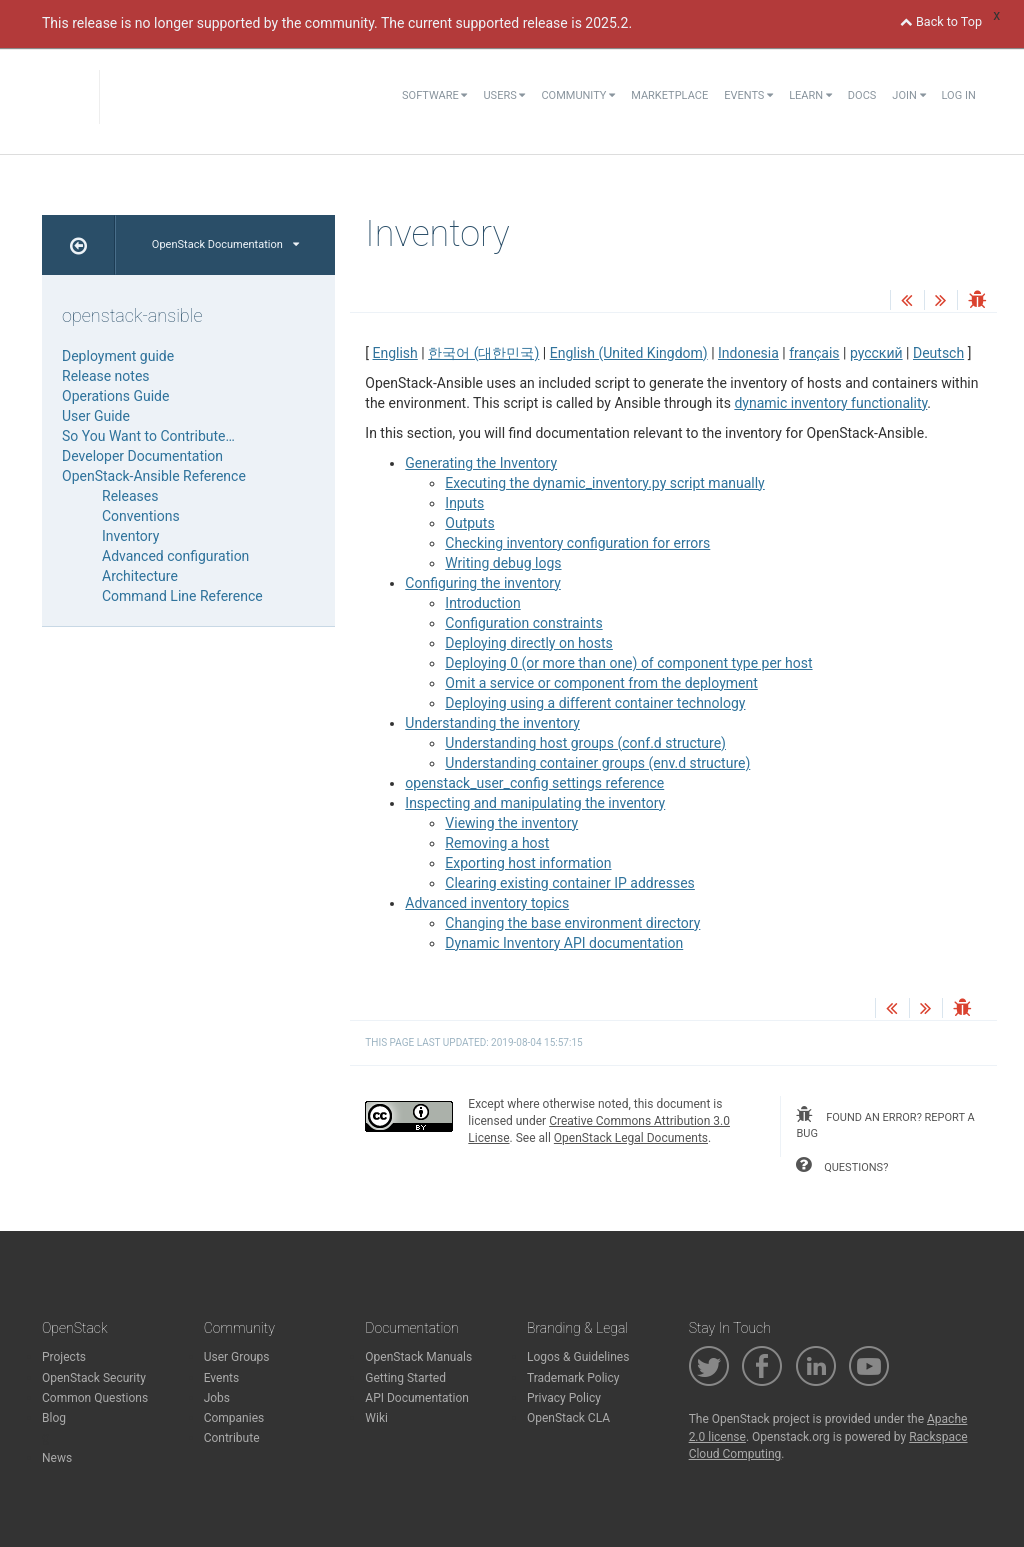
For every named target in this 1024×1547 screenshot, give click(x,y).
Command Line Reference (182, 596)
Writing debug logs (503, 563)
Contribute (232, 1438)
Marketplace (669, 95)
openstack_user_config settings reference (534, 783)
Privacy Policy (564, 1398)
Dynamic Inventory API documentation (564, 943)
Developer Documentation (142, 456)
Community (578, 95)
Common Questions (95, 1398)
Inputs (464, 503)
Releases (130, 496)
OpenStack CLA (568, 1418)
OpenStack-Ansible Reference (154, 476)
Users (504, 95)
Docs (862, 95)
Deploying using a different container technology (595, 703)
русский (876, 353)
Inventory (130, 536)
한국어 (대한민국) (483, 353)
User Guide (96, 416)
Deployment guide (118, 356)
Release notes (106, 376)
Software (434, 95)
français (814, 353)
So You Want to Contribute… (148, 436)
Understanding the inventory (492, 723)
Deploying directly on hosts (529, 643)
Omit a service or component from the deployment (601, 683)
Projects (64, 1357)
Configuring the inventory (482, 583)
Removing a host (497, 843)
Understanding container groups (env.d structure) (597, 763)
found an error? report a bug (885, 1123)
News (57, 1458)
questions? (842, 1165)
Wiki (376, 1418)
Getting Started (405, 1378)
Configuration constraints (523, 623)
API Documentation (417, 1398)
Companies (234, 1418)
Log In (959, 95)
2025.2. (608, 23)
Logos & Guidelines (578, 1357)
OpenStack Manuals (418, 1357)
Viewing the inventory (511, 823)
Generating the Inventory (481, 463)
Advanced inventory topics (487, 903)
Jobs (217, 1398)
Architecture (140, 576)
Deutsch (938, 353)
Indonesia (748, 353)
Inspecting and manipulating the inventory (535, 803)
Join (908, 95)
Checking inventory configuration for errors (577, 543)
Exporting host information (528, 863)
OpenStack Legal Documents (631, 1138)
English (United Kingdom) (629, 353)
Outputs (469, 523)
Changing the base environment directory (572, 923)
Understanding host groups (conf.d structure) (585, 743)
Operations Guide (115, 396)
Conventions (141, 516)
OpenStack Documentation (225, 244)
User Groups (237, 1357)
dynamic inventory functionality (830, 403)
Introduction (482, 603)
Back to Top (941, 21)
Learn (810, 95)
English (395, 353)
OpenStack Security (94, 1378)
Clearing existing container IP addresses (570, 883)
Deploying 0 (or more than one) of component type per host (628, 663)
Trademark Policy (573, 1378)
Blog (54, 1418)
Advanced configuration (175, 556)
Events (748, 95)
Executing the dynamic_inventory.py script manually (604, 483)
